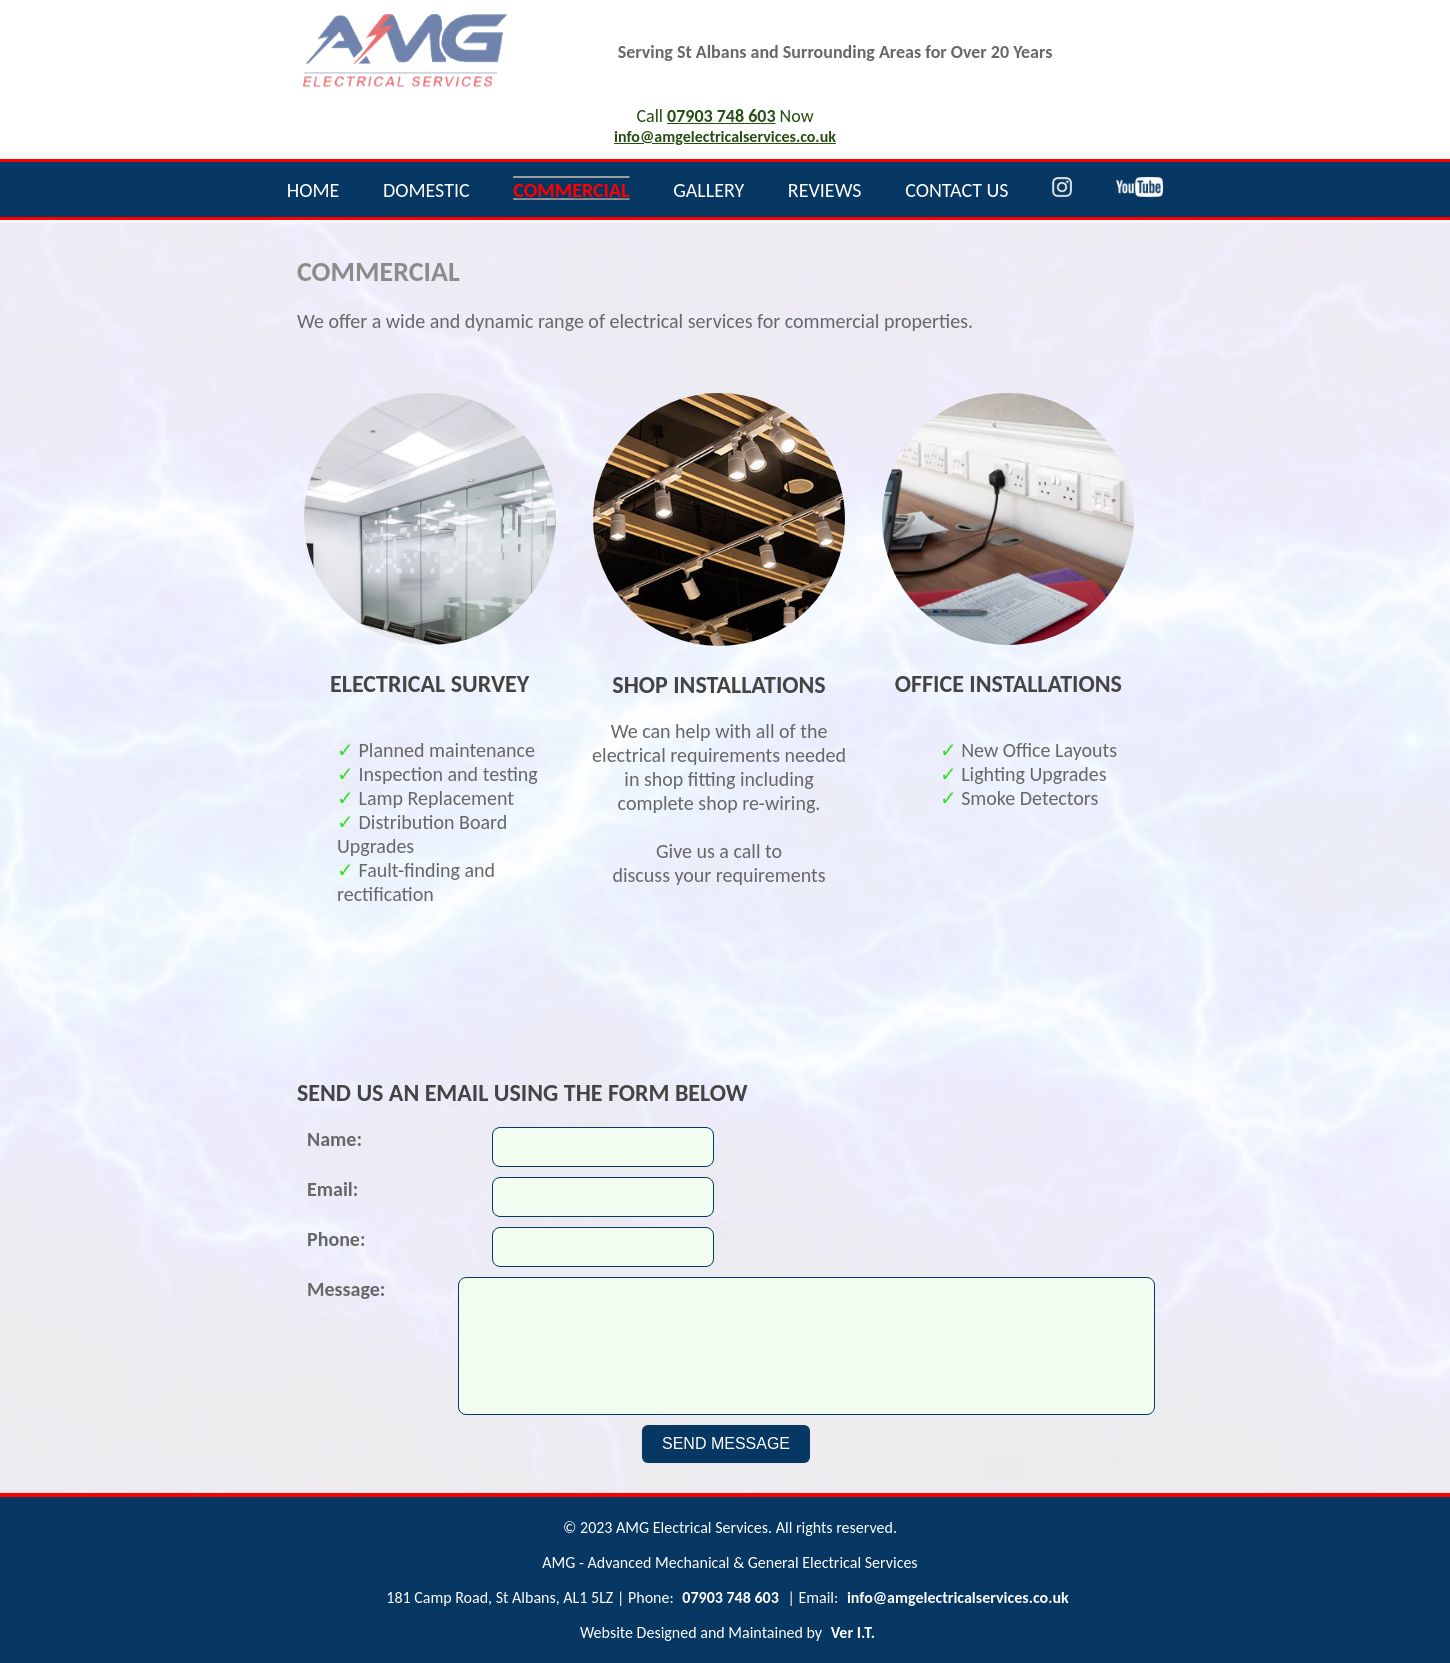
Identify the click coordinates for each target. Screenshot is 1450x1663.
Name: (334, 1139)
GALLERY (708, 190)
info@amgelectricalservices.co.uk (725, 136)
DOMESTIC (426, 190)
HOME (313, 190)
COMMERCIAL (571, 190)
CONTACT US (956, 190)
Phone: (336, 1239)
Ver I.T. (853, 1632)
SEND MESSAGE (726, 1443)
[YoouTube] (1140, 189)
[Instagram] (1062, 189)
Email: (332, 1189)
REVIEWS (825, 190)
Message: (346, 1289)
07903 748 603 (721, 116)
